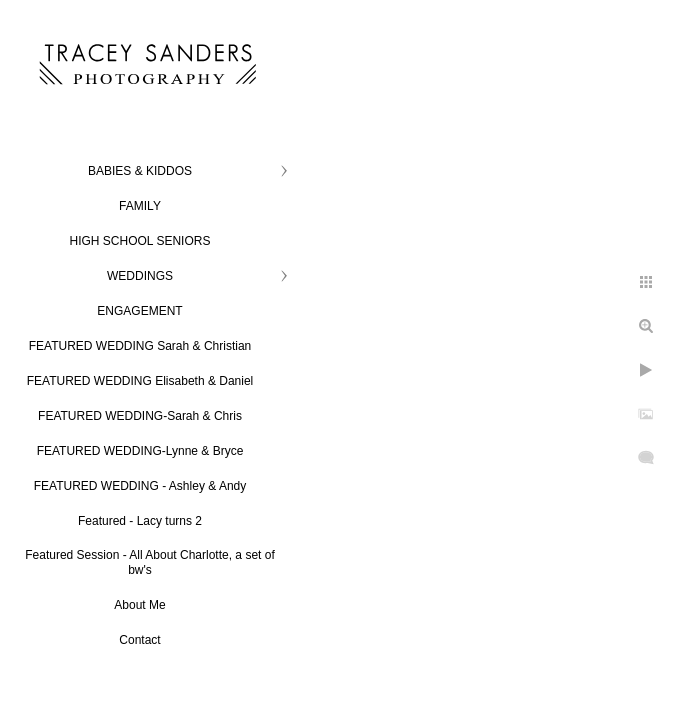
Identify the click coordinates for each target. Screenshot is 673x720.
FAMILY (140, 206)
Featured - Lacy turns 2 (140, 521)
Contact (139, 640)
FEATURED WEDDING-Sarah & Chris (140, 416)
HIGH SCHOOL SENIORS (140, 241)
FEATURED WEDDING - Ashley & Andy (140, 486)
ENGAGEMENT (139, 311)
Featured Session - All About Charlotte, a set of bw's (149, 562)
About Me (139, 605)
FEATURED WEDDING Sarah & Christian (140, 346)
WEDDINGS (140, 276)
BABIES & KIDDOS (140, 171)
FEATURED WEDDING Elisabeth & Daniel (140, 381)
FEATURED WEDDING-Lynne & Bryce (140, 451)
